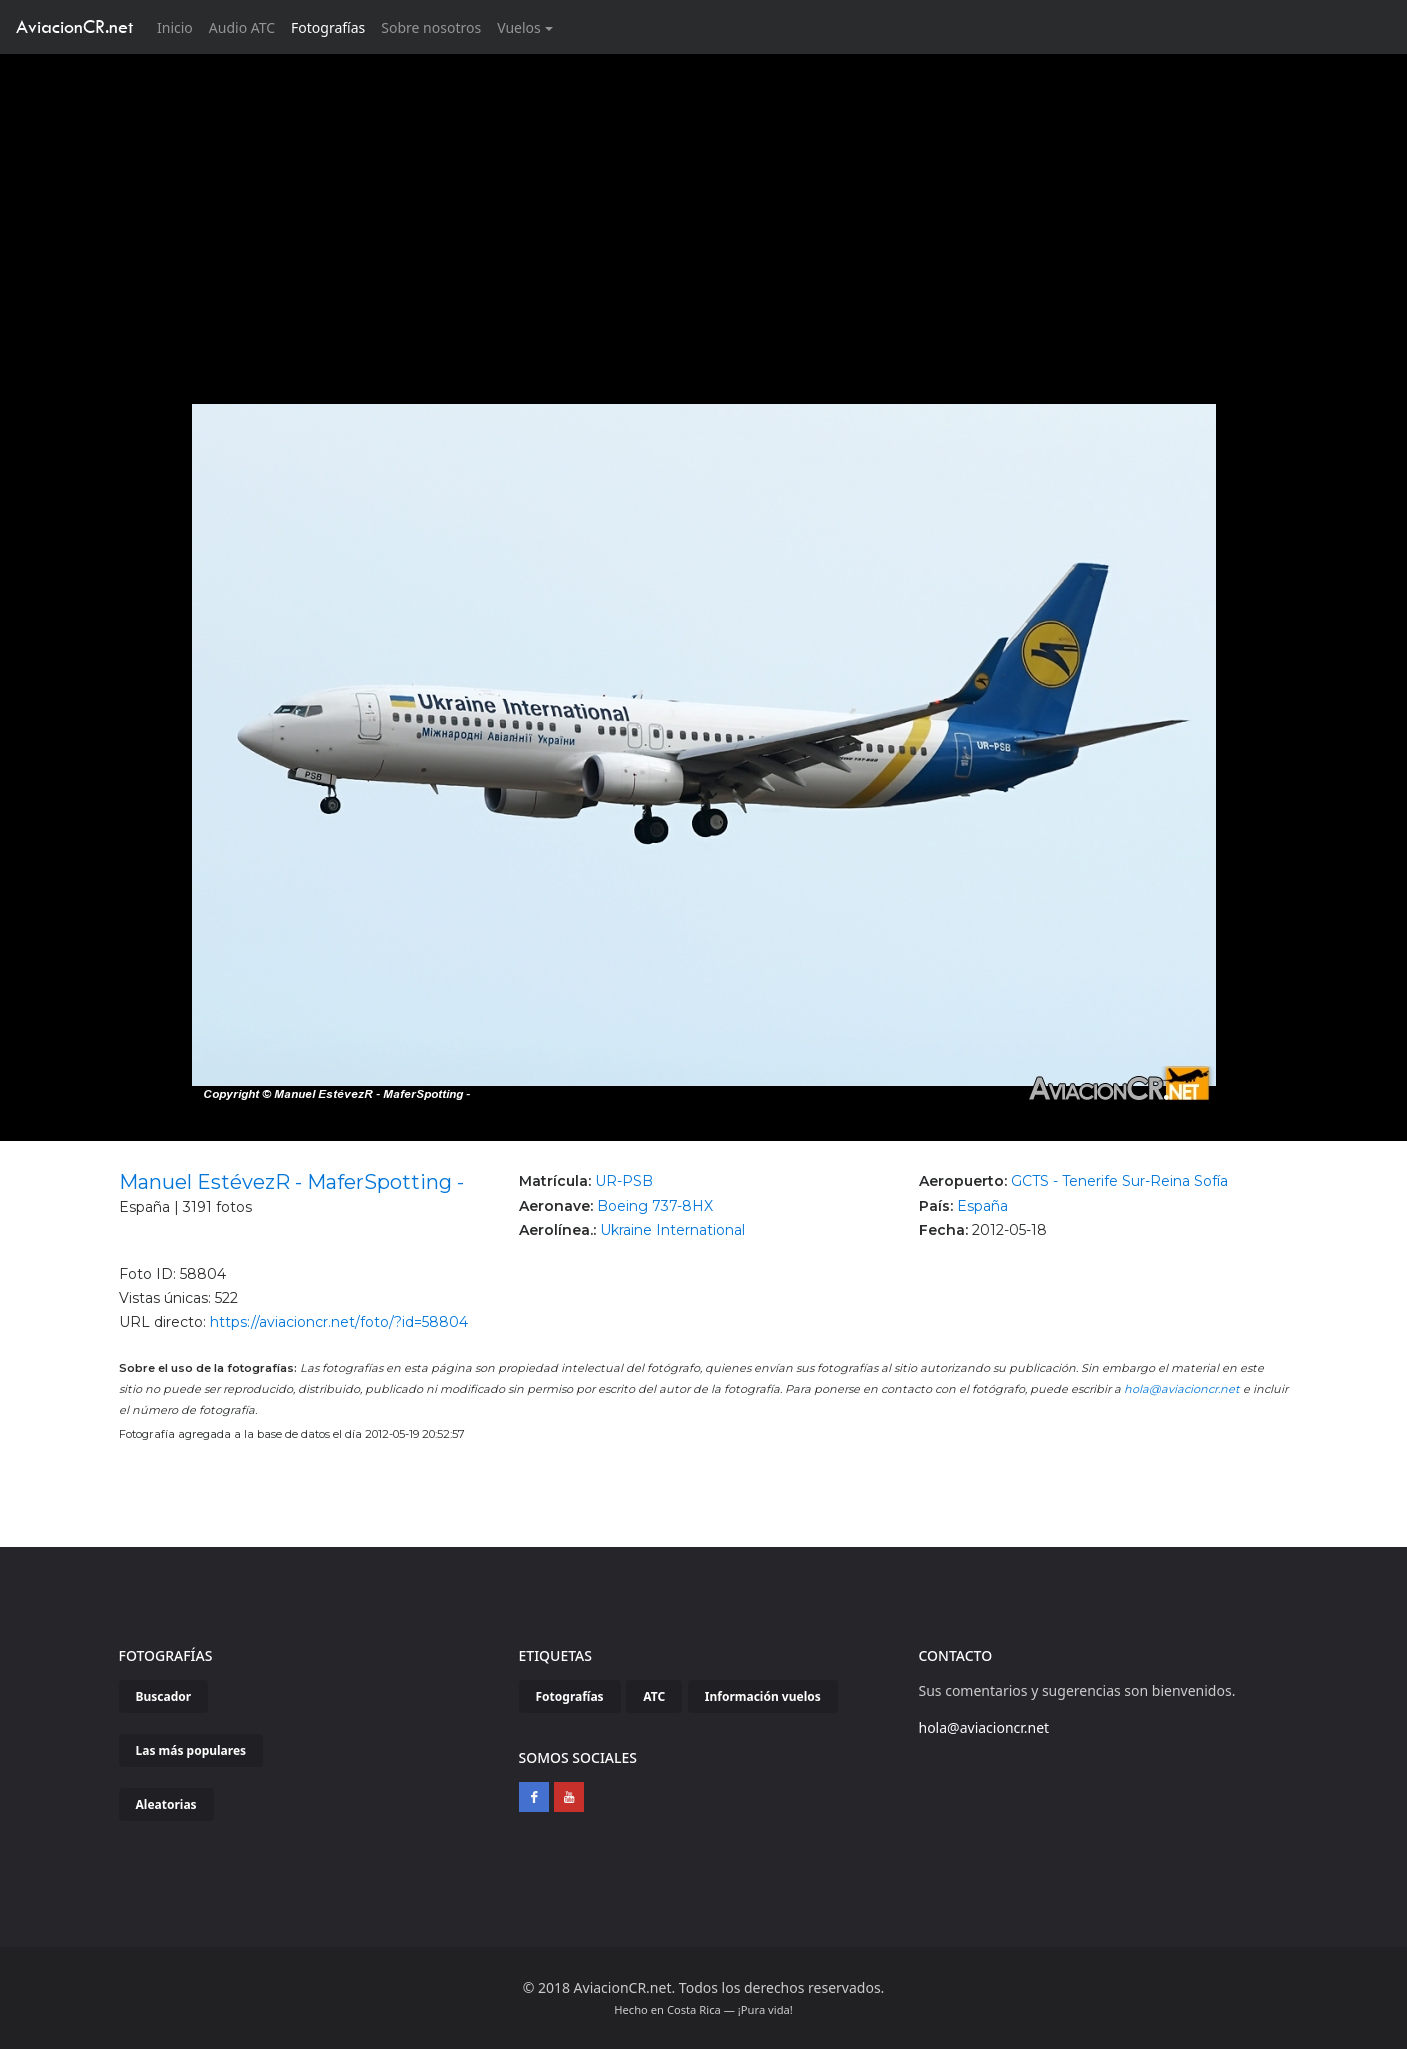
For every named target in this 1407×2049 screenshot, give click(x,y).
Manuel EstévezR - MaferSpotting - (291, 1182)
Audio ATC (242, 27)
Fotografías (328, 27)
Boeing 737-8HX (655, 1206)
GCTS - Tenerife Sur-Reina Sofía (1119, 1181)
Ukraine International (672, 1230)
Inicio (179, 26)
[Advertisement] (704, 204)
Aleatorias (166, 1804)
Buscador (164, 1696)
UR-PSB (624, 1181)
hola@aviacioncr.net (1182, 1389)
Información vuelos (763, 1696)
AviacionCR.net (74, 26)
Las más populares (191, 1750)
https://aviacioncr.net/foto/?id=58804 (339, 1322)
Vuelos (519, 27)
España (982, 1206)
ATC (654, 1696)
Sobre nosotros (431, 27)
